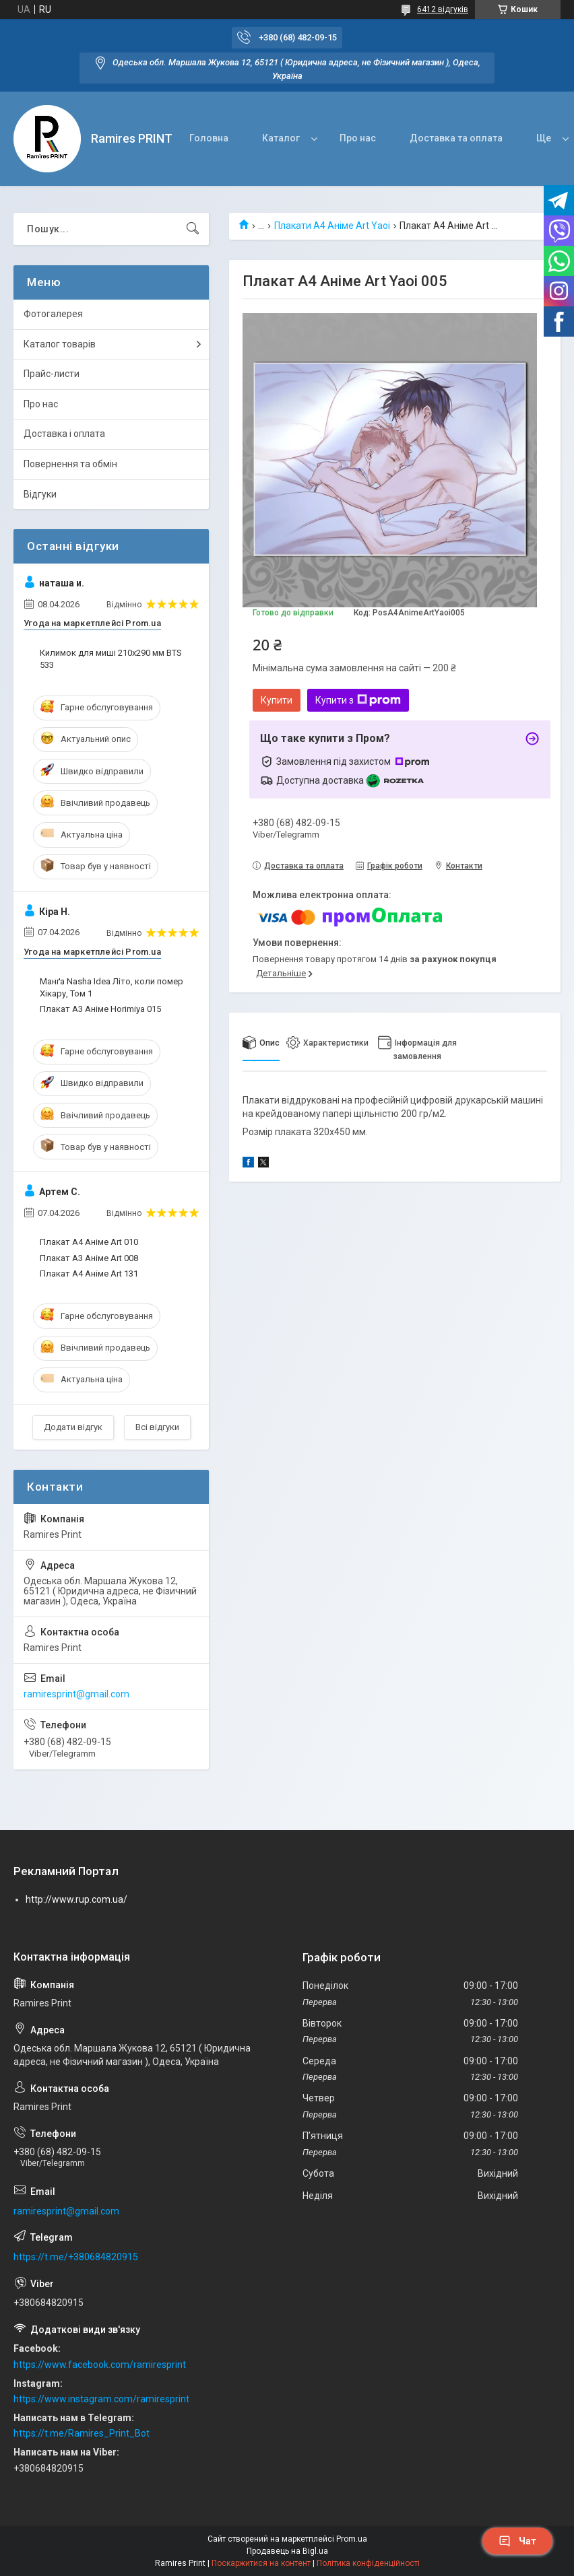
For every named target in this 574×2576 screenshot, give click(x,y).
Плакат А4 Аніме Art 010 (89, 1242)
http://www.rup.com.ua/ (76, 1899)
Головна (208, 138)
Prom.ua (351, 2539)
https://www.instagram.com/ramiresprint (101, 2399)
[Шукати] (193, 229)
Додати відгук (73, 1427)
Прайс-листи (51, 373)
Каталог (281, 138)
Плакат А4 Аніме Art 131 (89, 1273)
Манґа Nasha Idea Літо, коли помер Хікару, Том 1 (111, 987)
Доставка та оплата (456, 138)
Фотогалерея (53, 313)
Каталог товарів (60, 344)
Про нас (358, 138)
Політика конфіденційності (368, 2563)
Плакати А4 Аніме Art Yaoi (332, 225)
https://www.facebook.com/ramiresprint (99, 2364)
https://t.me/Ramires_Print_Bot (81, 2433)
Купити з (358, 700)
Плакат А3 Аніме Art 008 (89, 1258)
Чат (517, 2541)
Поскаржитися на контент (261, 2563)
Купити (276, 700)
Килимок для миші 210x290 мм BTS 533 (111, 659)
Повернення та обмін (70, 464)
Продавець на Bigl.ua (287, 2551)
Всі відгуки (157, 1427)
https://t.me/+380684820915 (75, 2256)
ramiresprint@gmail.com (76, 1694)
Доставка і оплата (64, 433)
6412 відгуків (442, 9)
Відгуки (40, 494)
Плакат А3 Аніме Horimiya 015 (100, 1009)
